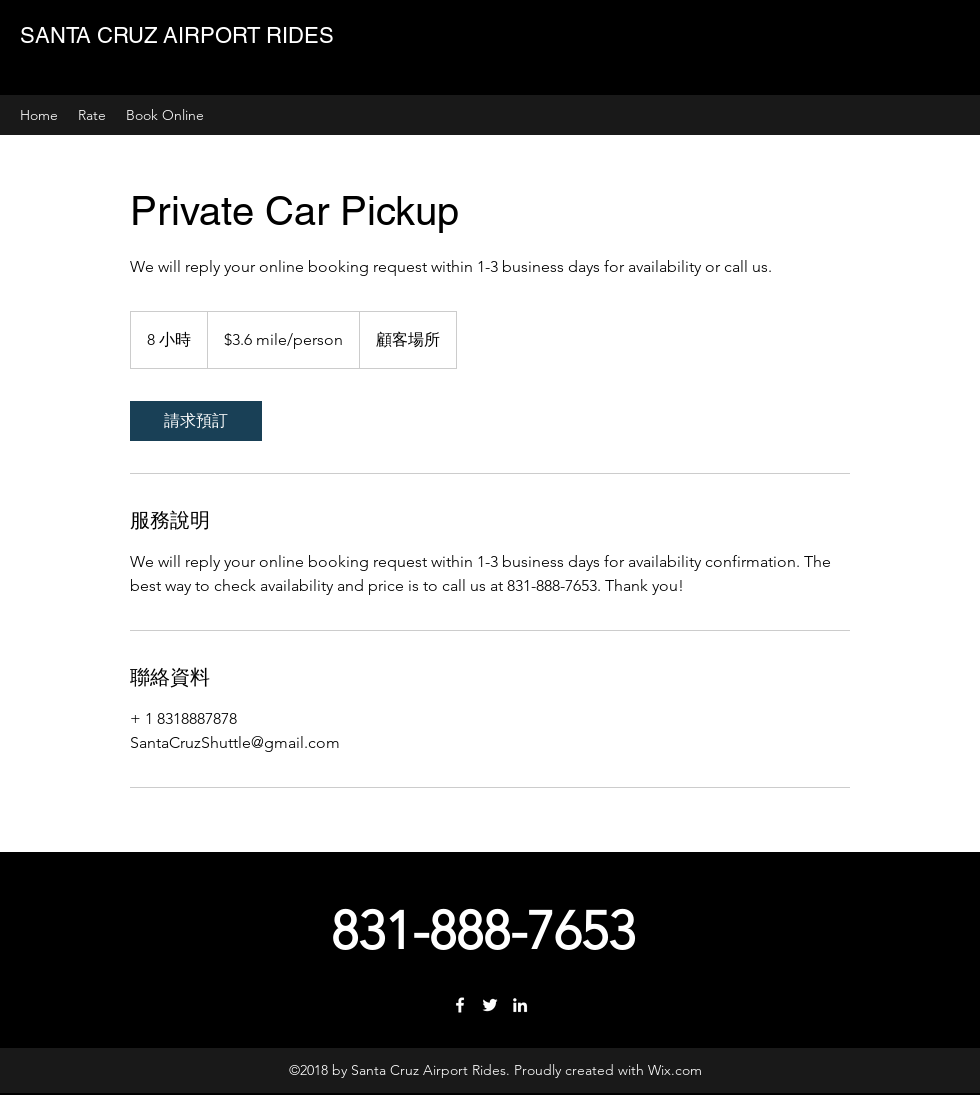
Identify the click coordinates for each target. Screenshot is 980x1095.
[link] (196, 421)
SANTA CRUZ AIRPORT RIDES (177, 35)
